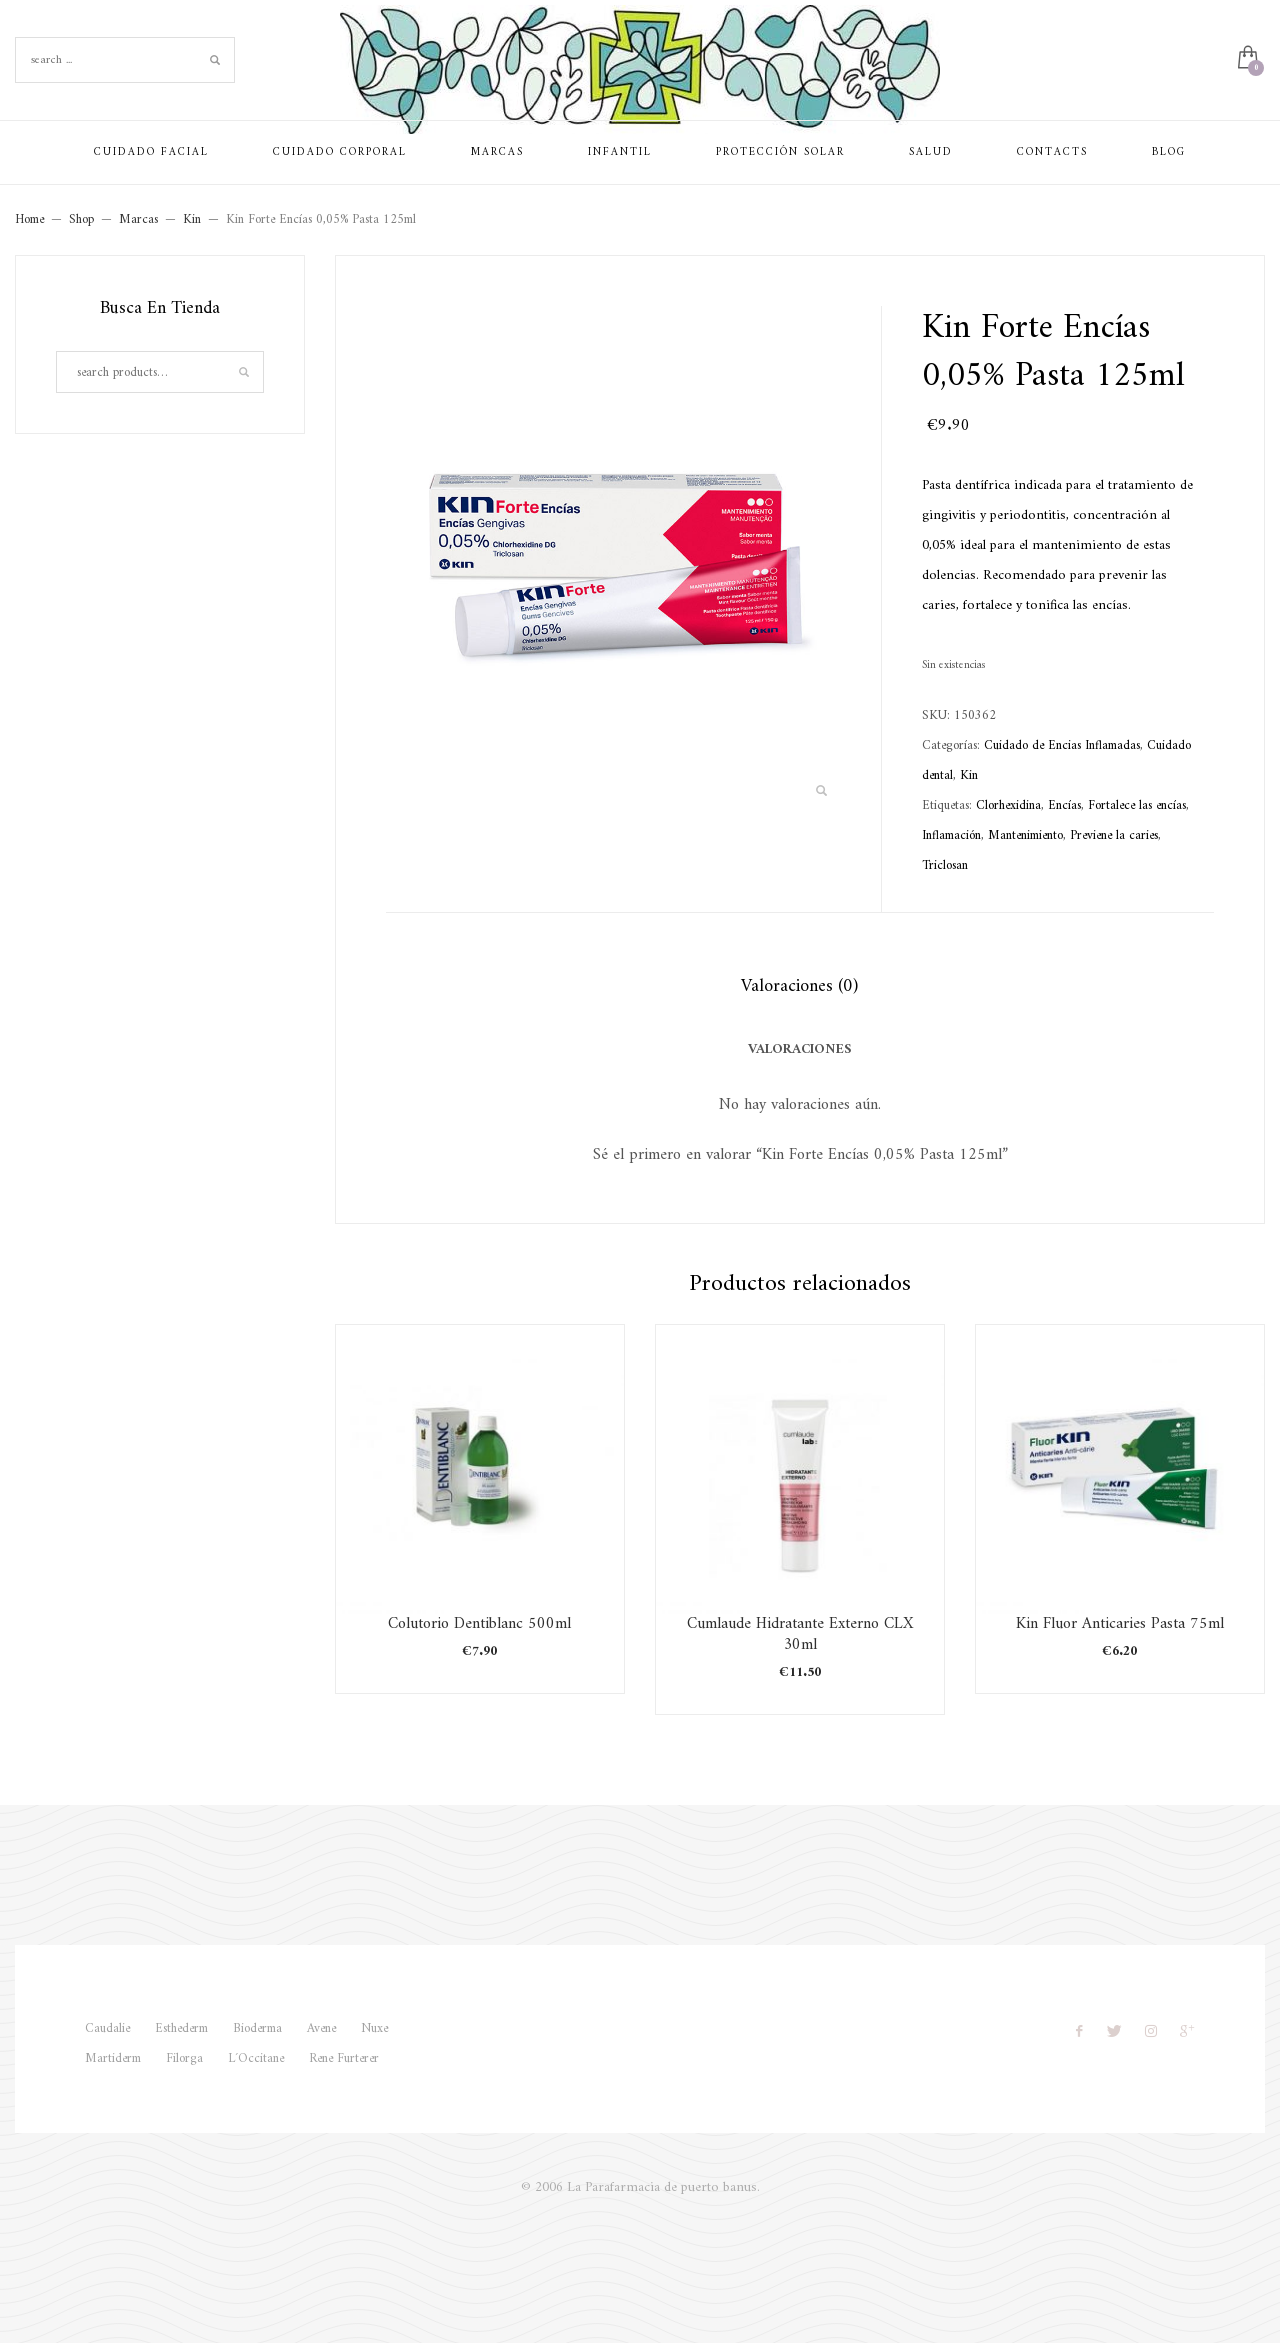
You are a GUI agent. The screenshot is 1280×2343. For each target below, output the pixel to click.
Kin (969, 775)
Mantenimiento (1025, 835)
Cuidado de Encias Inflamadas (1062, 745)
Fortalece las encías (1137, 805)
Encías (1064, 805)
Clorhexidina (1008, 805)
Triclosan (945, 865)
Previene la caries (1114, 835)
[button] (821, 792)
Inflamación (951, 835)
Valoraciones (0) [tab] (799, 986)
